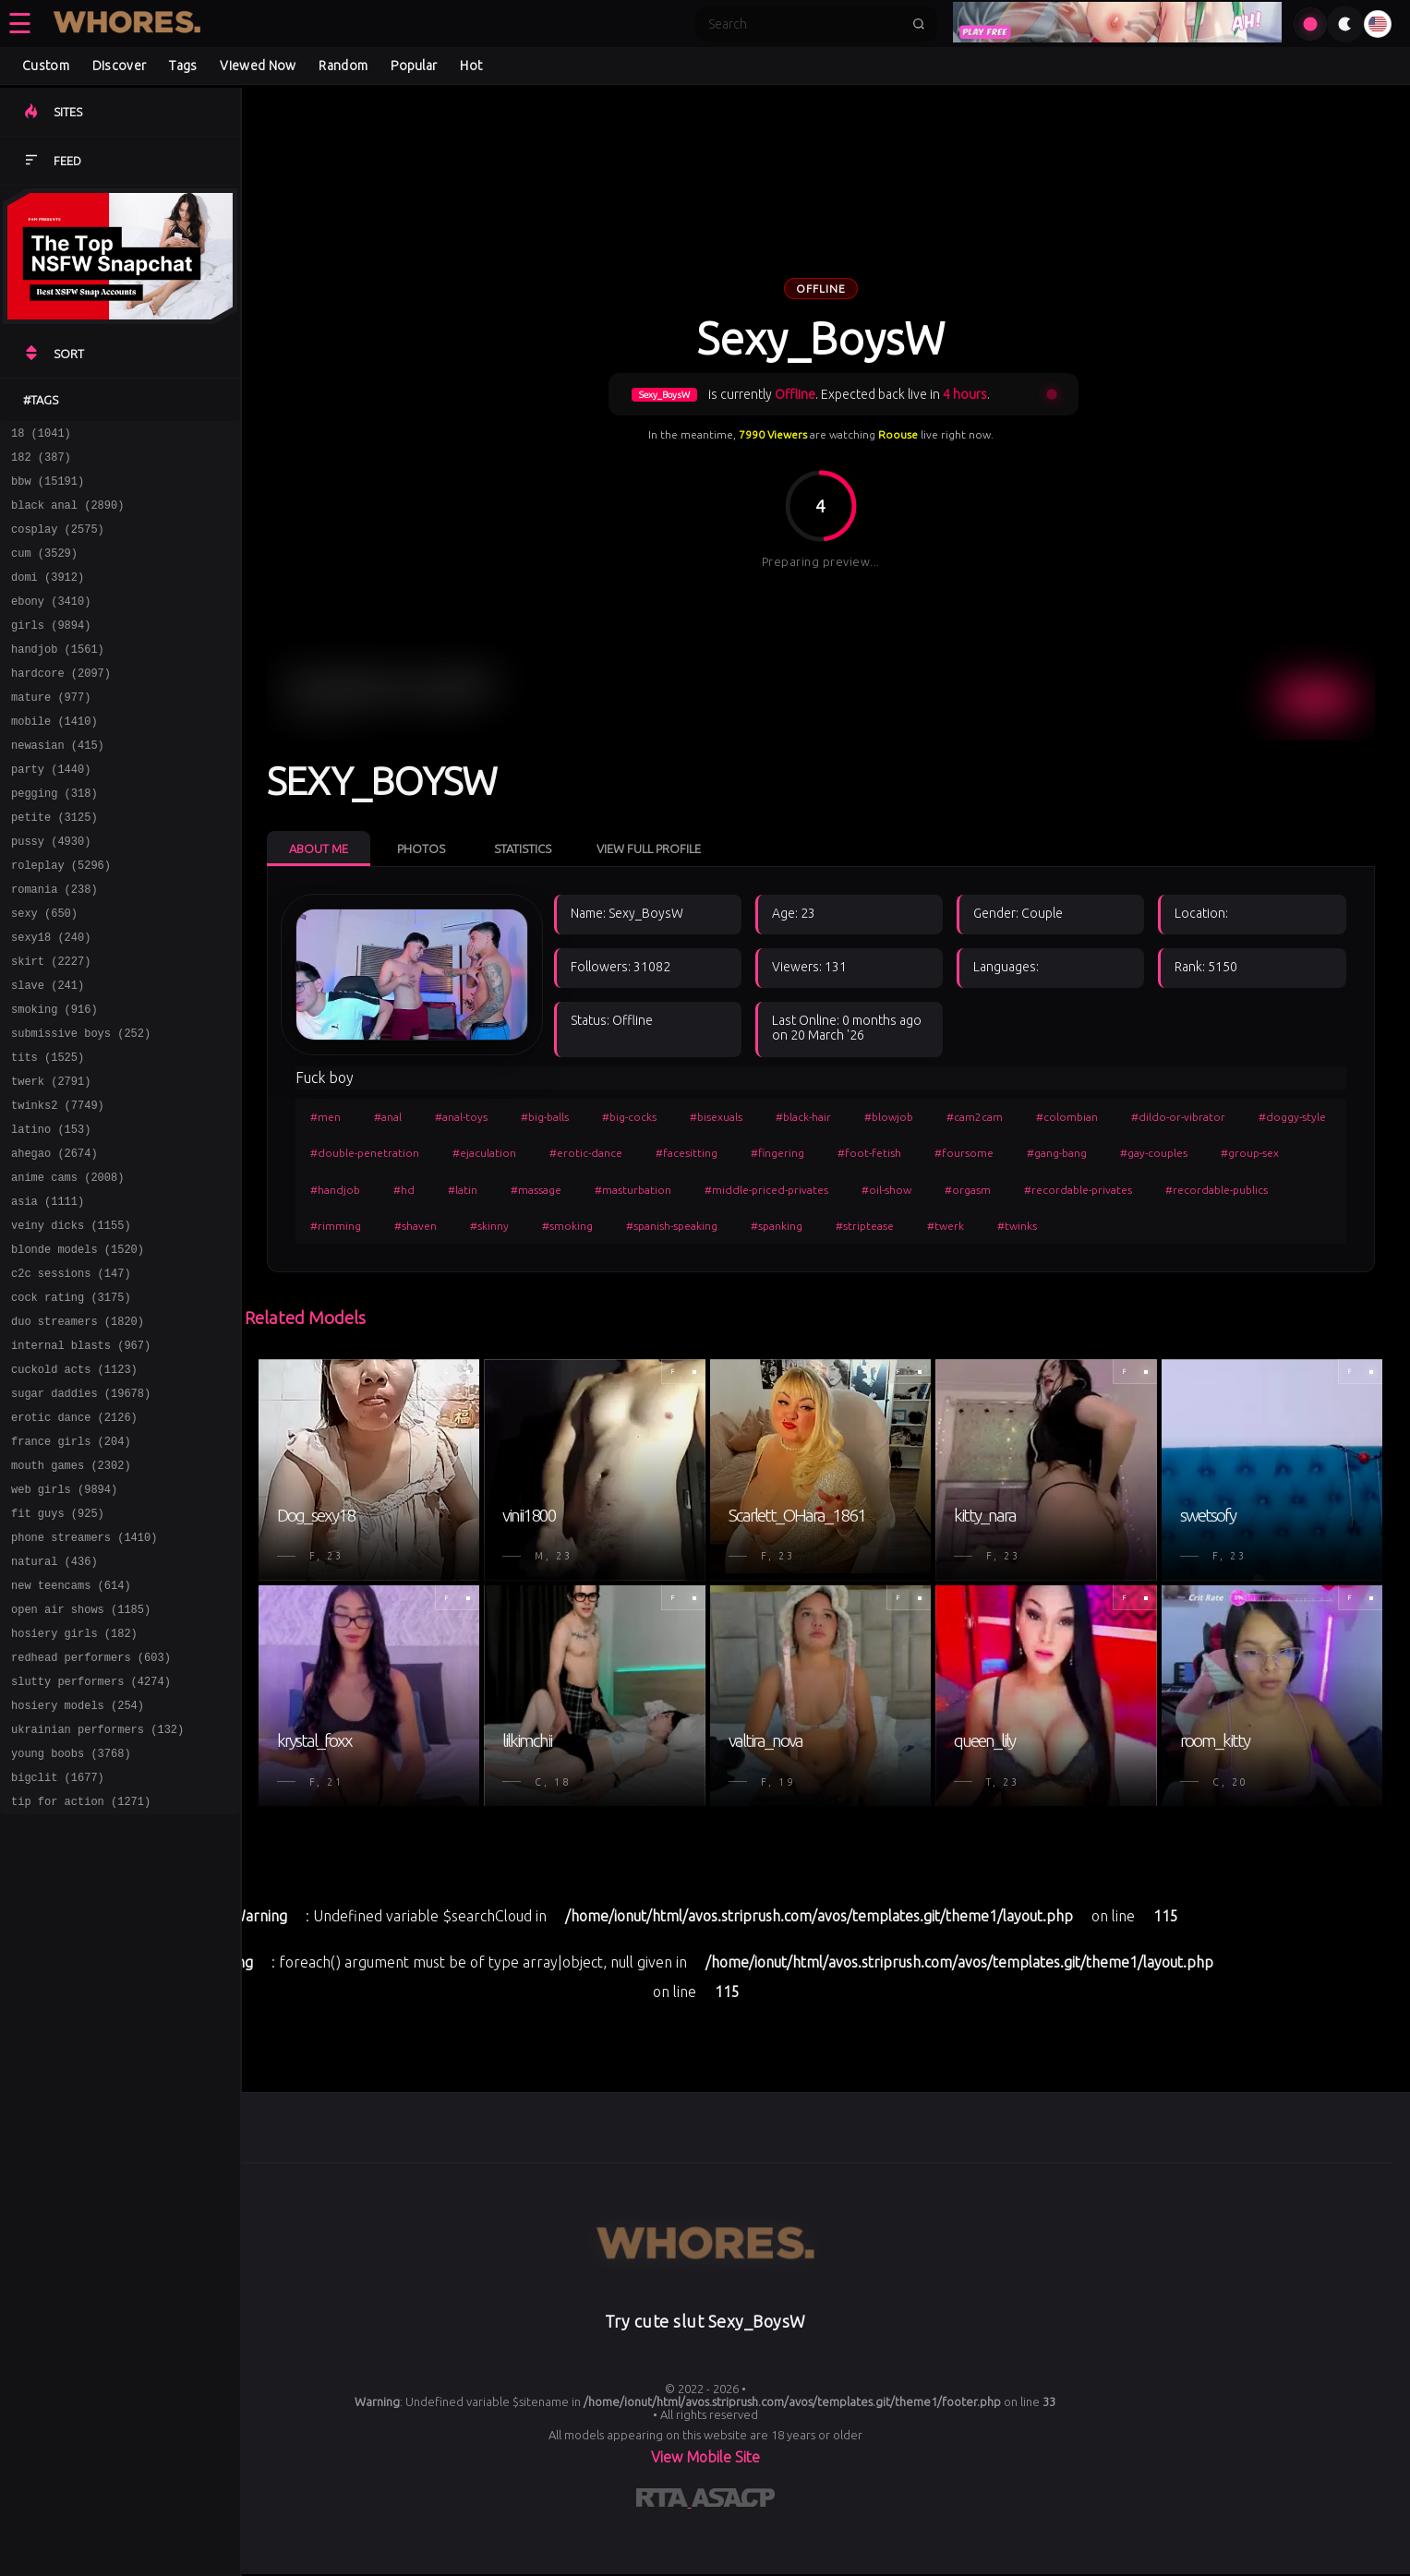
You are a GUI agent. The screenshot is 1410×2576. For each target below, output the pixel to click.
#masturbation (633, 1190)
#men (325, 1117)
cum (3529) (44, 569)
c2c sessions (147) (71, 1372)
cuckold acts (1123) (74, 1479)
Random (343, 65)
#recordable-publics (1216, 1190)
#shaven (415, 1226)
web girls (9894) (64, 1613)
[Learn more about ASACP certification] (733, 2501)
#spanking (776, 1226)
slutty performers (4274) (91, 1828)
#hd (404, 1190)
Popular (414, 65)
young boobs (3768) (71, 1908)
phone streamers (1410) (84, 1667)
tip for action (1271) (81, 1961)
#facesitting (686, 1153)
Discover (119, 65)
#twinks (1017, 1226)
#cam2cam (974, 1117)
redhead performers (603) (91, 1801)
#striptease (865, 1226)
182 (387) (41, 462)
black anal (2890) (67, 516)
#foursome (964, 1153)
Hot (471, 65)
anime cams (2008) (67, 1265)
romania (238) (54, 944)
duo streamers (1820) (77, 1426)
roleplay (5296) (61, 917)
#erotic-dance (585, 1153)
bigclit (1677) (57, 1935)
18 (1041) (41, 435)
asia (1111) (47, 1292)
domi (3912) (47, 596)
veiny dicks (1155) (71, 1319)
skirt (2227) (50, 1024)
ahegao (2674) (54, 1238)
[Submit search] (919, 24)
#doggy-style (1292, 1117)
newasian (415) (57, 783)
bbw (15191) (47, 489)
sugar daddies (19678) (81, 1506)
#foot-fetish (869, 1153)
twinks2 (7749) (57, 1185)
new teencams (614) (71, 1720)
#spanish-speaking (671, 1226)
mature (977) (50, 730)
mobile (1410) (54, 756)
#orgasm (968, 1190)
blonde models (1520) (77, 1346)
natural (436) (54, 1694)
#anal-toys (461, 1117)
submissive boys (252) (81, 1105)
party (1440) (50, 810)
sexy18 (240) (50, 997)
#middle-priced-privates (766, 1190)
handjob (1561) (57, 676)
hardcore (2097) (61, 703)
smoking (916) (54, 1078)
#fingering (777, 1153)
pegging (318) (54, 837)
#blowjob (888, 1117)
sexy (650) (44, 971)
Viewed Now (257, 65)
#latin (462, 1190)
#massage (536, 1190)
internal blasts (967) (81, 1453)
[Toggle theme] (1345, 24)
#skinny (489, 1226)
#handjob (335, 1190)
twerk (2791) (50, 1158)
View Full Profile (649, 848)
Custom (45, 65)
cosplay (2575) (57, 542)
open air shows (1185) (81, 1747)
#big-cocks (629, 1117)
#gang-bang (1057, 1153)
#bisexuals (716, 1117)
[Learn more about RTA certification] (664, 2501)
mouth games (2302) (71, 1587)
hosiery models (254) (77, 1854)
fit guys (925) (57, 1640)
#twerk (945, 1226)
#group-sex (1250, 1153)
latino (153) (50, 1212)
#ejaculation (484, 1153)
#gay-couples (1153, 1153)
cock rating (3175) (71, 1399)
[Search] (804, 24)
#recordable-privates (1078, 1190)
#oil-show (886, 1190)
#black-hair (803, 1117)
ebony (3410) (50, 623)
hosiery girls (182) (74, 1774)
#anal (388, 1117)
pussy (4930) (50, 890)
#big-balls (545, 1117)
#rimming (335, 1226)
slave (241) (47, 1051)
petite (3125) (54, 864)
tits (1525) (47, 1131)
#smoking (567, 1226)
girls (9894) (50, 649)
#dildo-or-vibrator (1178, 1117)
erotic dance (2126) (74, 1533)
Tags (183, 65)
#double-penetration (364, 1153)
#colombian (1067, 1117)
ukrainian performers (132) (97, 1881)
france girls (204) (71, 1560)
